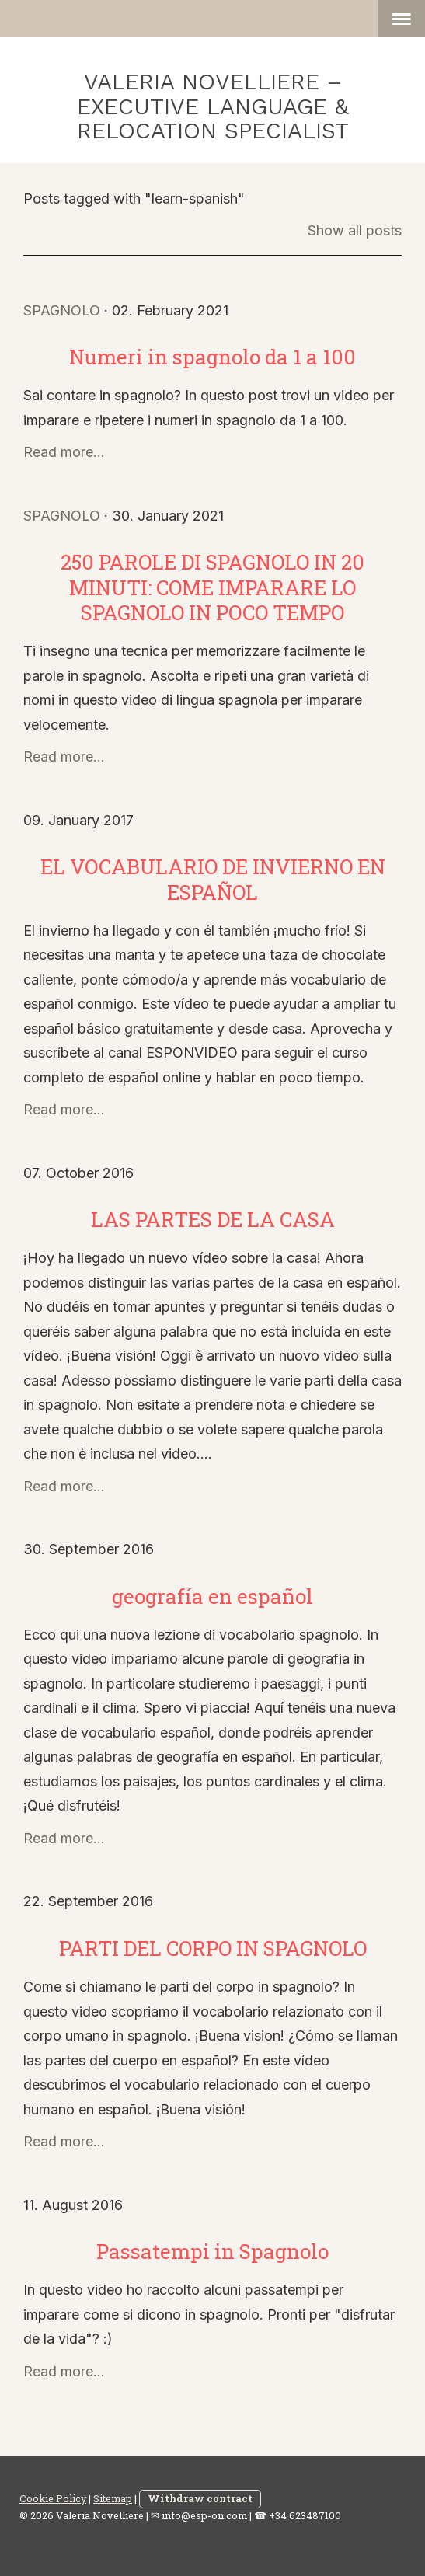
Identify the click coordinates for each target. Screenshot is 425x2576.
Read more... (64, 452)
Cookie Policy (52, 2498)
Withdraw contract (200, 2498)
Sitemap (112, 2498)
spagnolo (61, 310)
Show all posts (355, 230)
